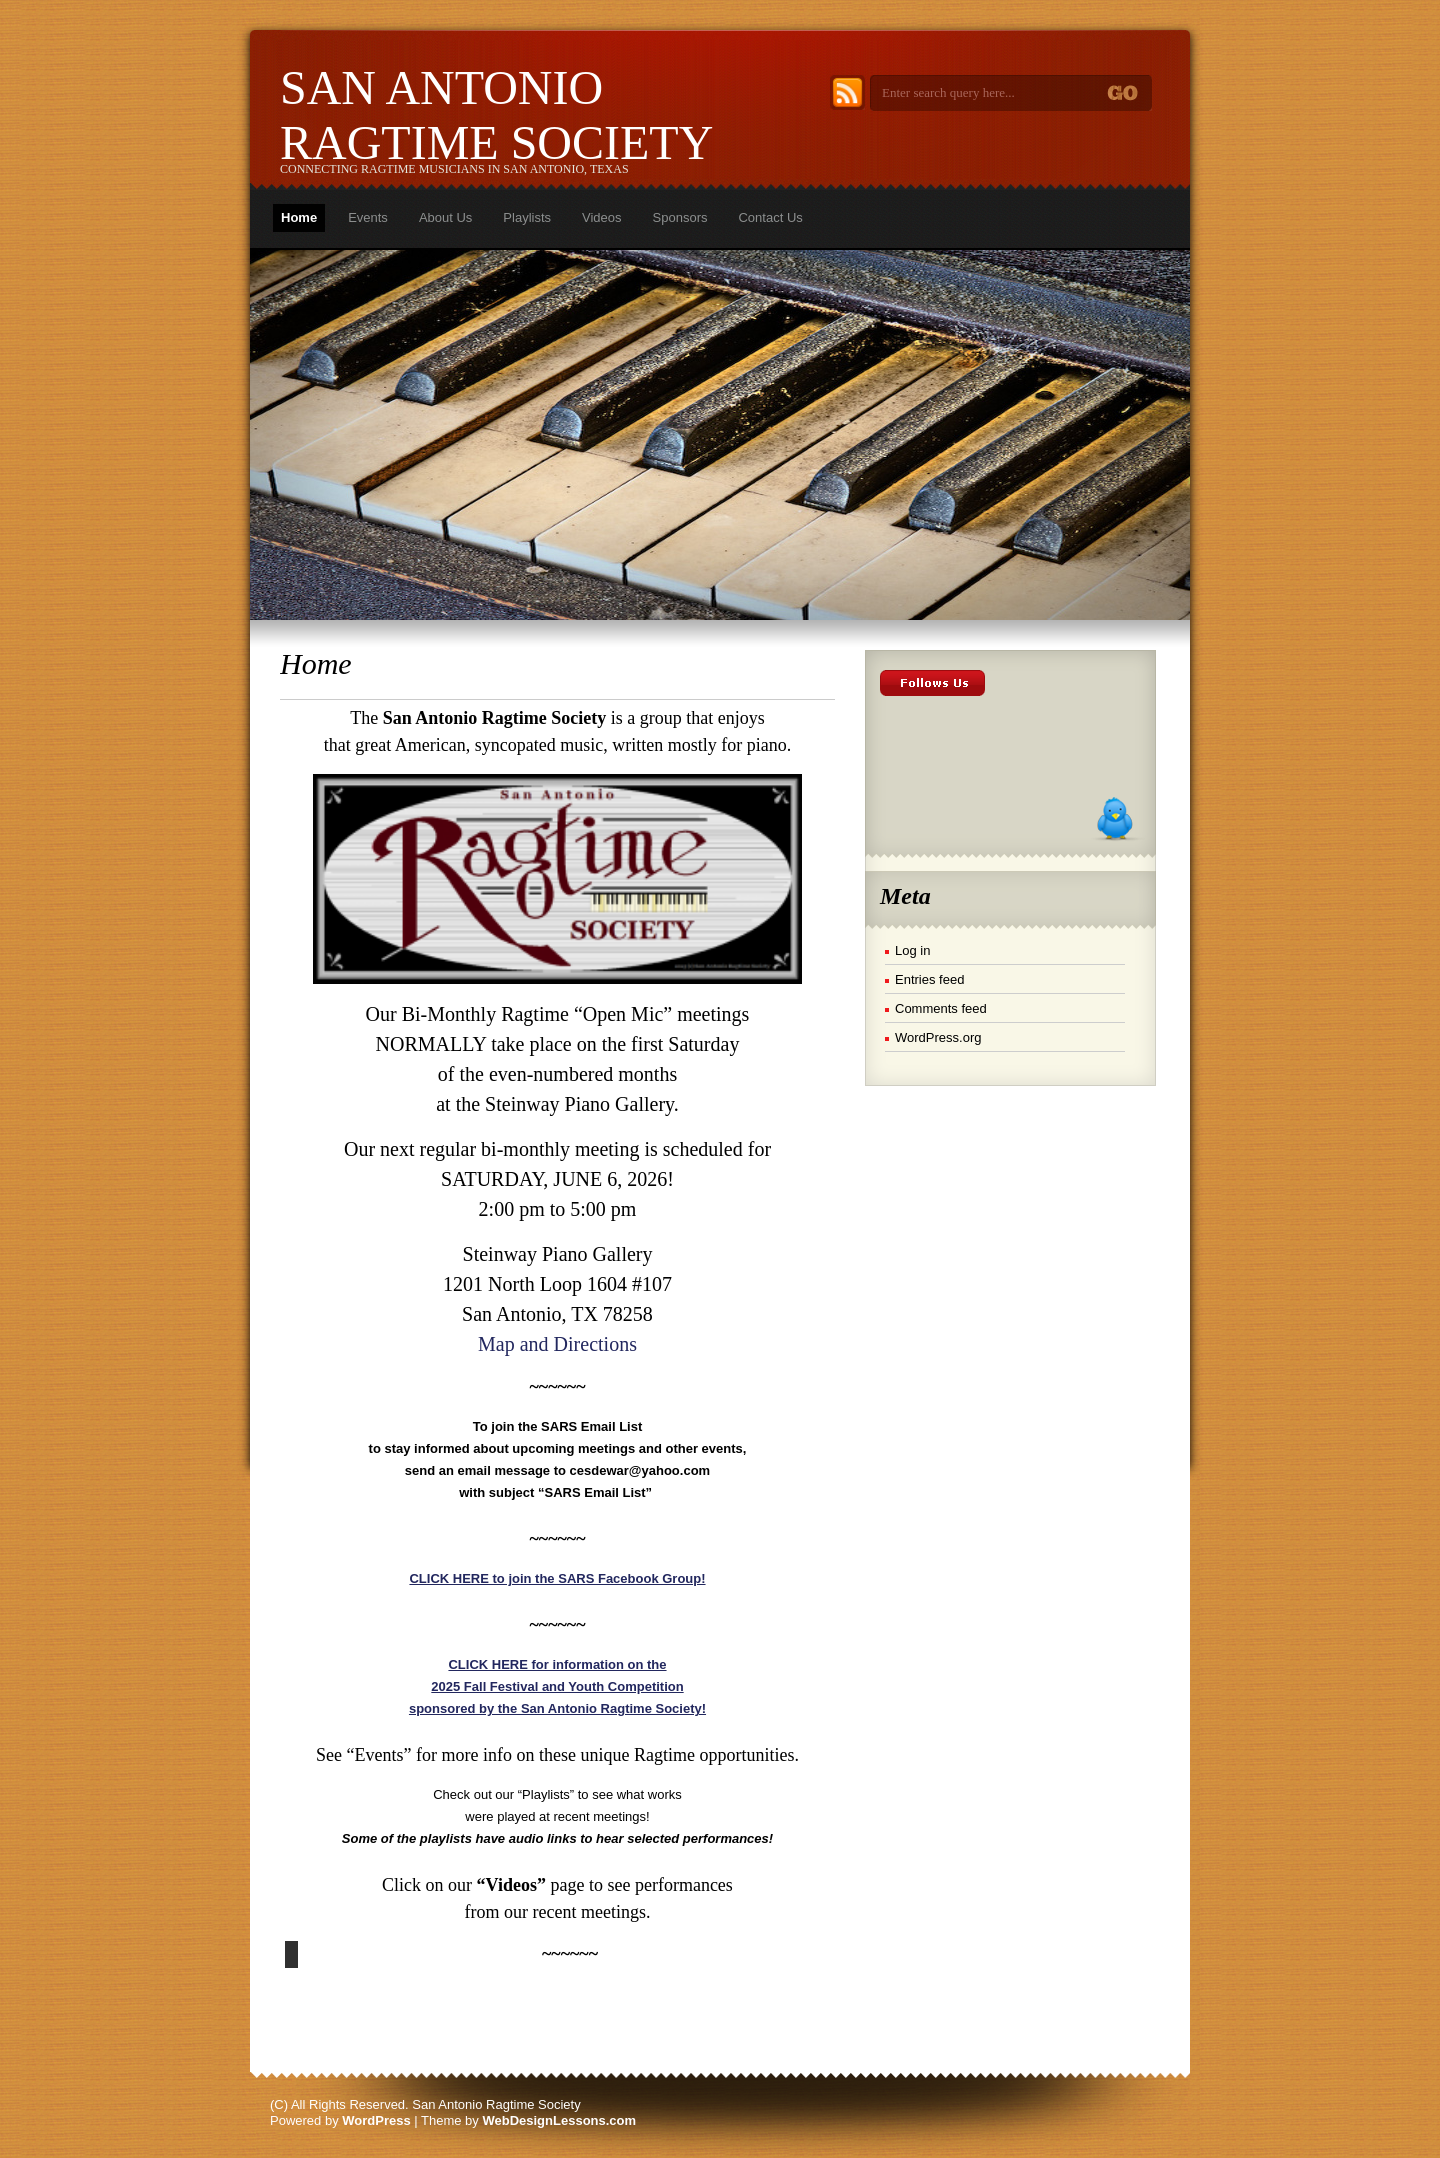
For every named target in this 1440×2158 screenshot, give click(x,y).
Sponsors (680, 217)
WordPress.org (938, 1037)
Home (299, 217)
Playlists (527, 217)
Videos (602, 217)
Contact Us (770, 217)
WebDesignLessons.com (559, 2120)
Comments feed (941, 1008)
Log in (912, 950)
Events (368, 217)
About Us (445, 217)
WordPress (376, 2120)
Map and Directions (557, 1344)
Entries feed (929, 979)
